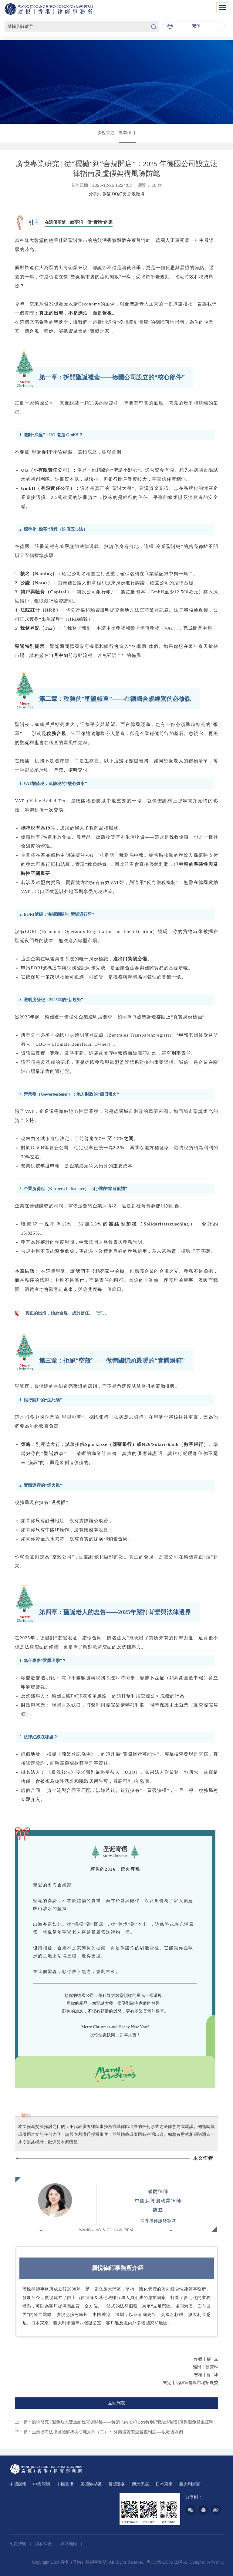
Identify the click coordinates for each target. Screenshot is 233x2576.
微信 (106, 194)
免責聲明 (18, 2543)
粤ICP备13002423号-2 (167, 2562)
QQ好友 (119, 194)
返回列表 (116, 2403)
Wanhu (218, 2562)
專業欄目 (127, 132)
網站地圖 (69, 2543)
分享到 (95, 194)
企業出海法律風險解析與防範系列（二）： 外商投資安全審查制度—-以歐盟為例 (107, 2432)
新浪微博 (135, 194)
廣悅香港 (105, 132)
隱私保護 (44, 2543)
